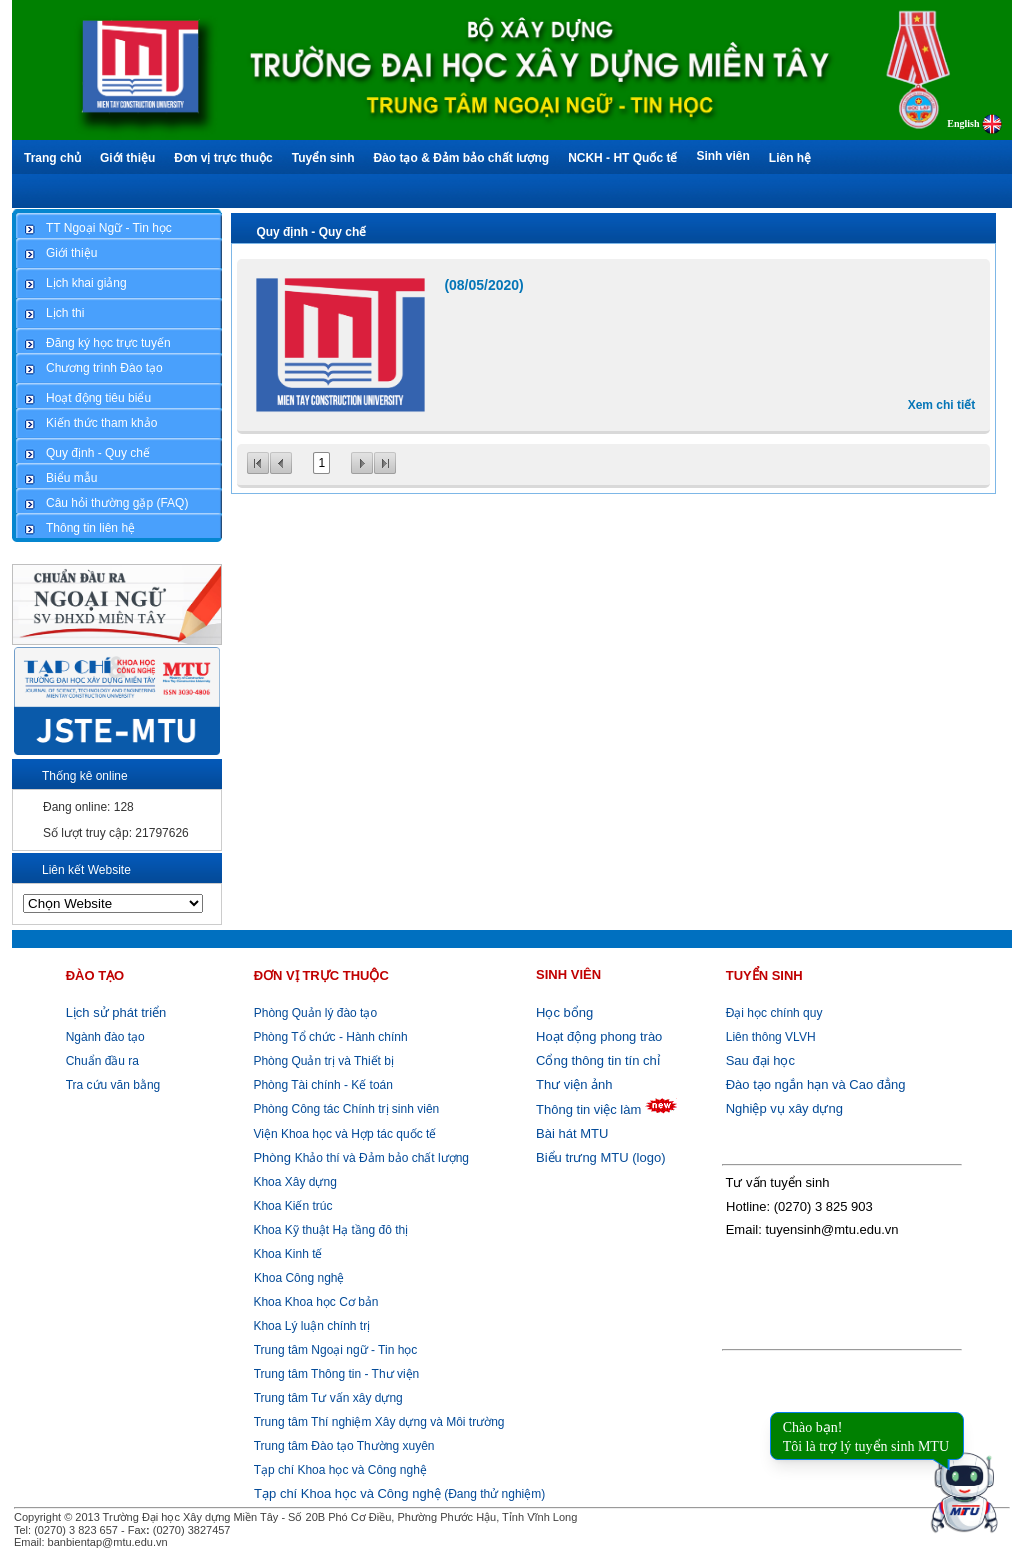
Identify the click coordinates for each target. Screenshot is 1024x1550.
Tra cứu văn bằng (113, 1085)
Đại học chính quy (774, 1013)
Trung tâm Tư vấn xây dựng (328, 1398)
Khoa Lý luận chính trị (310, 1326)
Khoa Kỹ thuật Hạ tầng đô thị (329, 1230)
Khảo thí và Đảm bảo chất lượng (359, 1158)
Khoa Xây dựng (293, 1182)
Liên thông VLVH (771, 1037)
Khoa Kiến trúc (291, 1206)
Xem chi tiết (942, 405)
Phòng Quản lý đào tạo (315, 1013)
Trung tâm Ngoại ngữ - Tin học (336, 1350)
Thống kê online (85, 776)
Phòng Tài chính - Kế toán (321, 1085)
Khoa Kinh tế (286, 1254)
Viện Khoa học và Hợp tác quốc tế (343, 1134)
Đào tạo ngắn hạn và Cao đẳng (816, 1084)
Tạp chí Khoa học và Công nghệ (340, 1470)
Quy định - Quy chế (311, 232)
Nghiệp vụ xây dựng (784, 1108)
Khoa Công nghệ (299, 1278)
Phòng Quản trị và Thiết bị (322, 1061)
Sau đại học (760, 1060)
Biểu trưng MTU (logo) (600, 1157)
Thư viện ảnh (574, 1084)
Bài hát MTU (572, 1133)
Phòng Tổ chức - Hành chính (329, 1037)
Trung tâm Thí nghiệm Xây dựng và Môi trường (379, 1422)
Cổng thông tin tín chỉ (598, 1060)
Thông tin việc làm (588, 1109)
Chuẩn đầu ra (102, 1061)
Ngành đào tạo (105, 1037)
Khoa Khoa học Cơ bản (314, 1302)
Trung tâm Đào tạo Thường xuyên (344, 1446)
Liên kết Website (86, 870)
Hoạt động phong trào (599, 1036)
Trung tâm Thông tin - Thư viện (337, 1374)
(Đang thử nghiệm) (399, 1494)
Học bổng (564, 1012)
